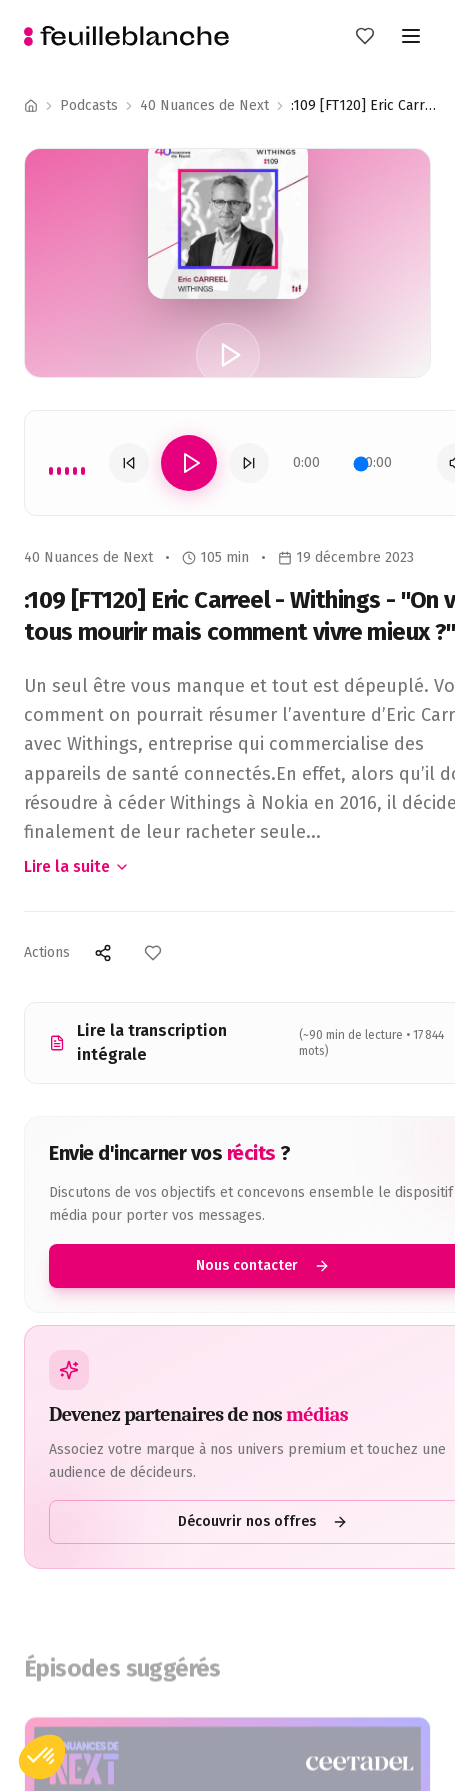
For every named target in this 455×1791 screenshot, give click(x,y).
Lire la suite (77, 866)
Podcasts (89, 105)
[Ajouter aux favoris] (153, 953)
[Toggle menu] (411, 36)
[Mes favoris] (365, 36)
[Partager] (103, 953)
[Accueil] (31, 106)
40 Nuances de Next (204, 105)
